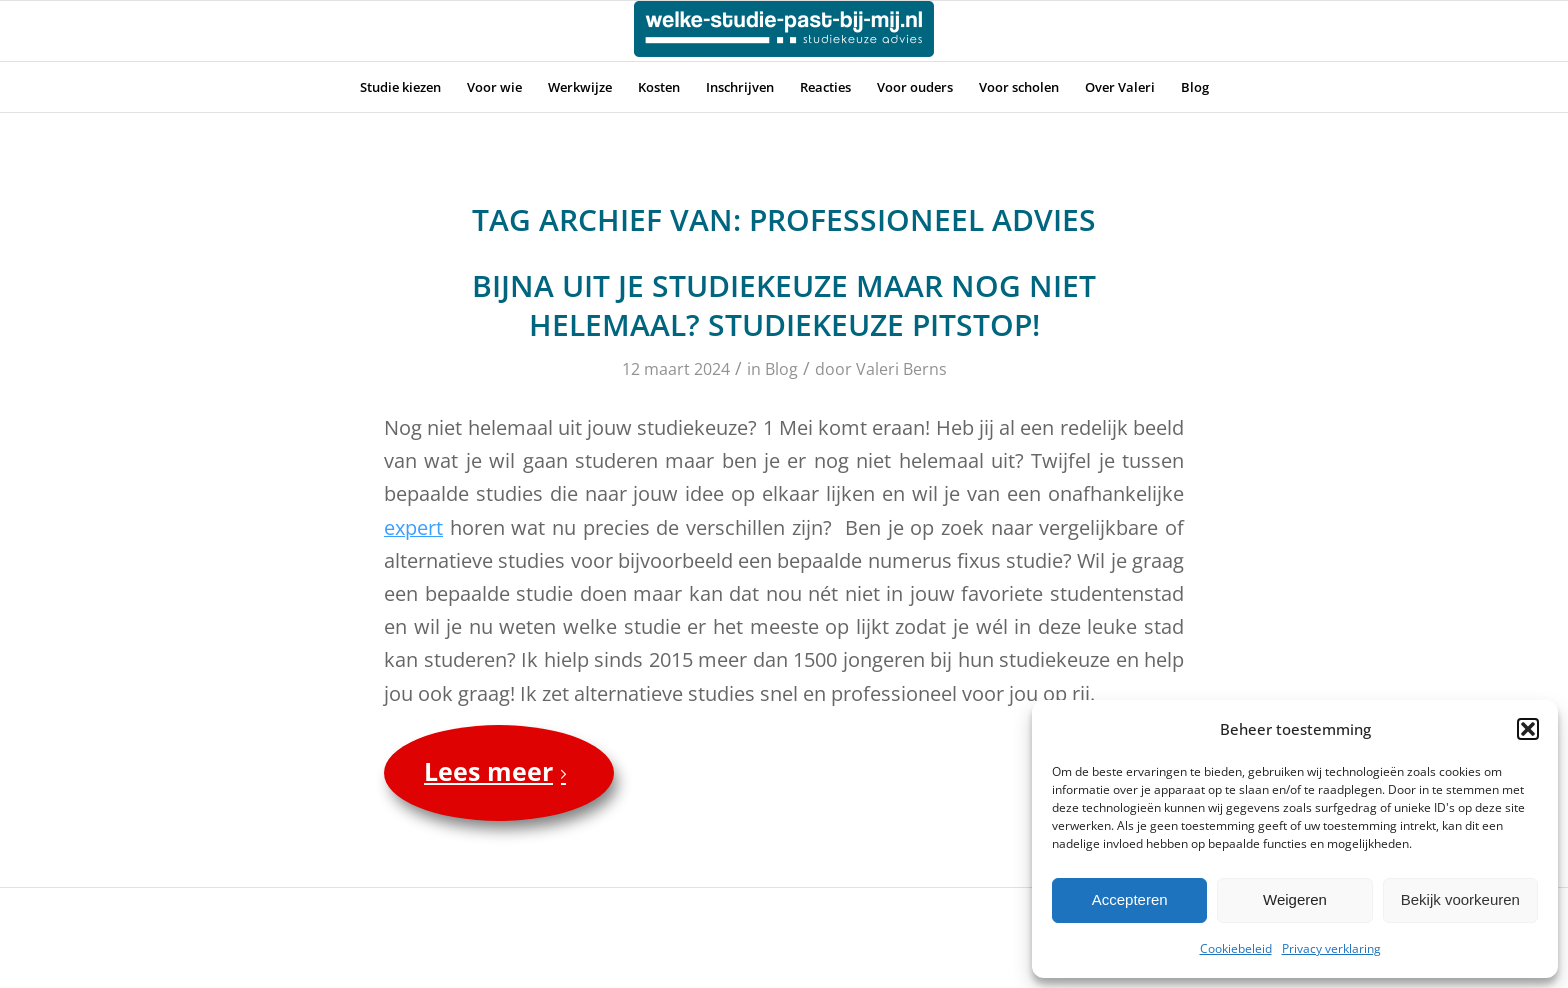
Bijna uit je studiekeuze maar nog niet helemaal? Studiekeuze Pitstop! (784, 305)
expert (413, 527)
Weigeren (1295, 899)
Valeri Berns (901, 369)
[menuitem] (400, 87)
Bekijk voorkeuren (1460, 899)
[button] (1528, 729)
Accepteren (1130, 899)
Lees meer (499, 771)
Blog (781, 369)
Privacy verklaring (1331, 948)
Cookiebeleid (1236, 948)
